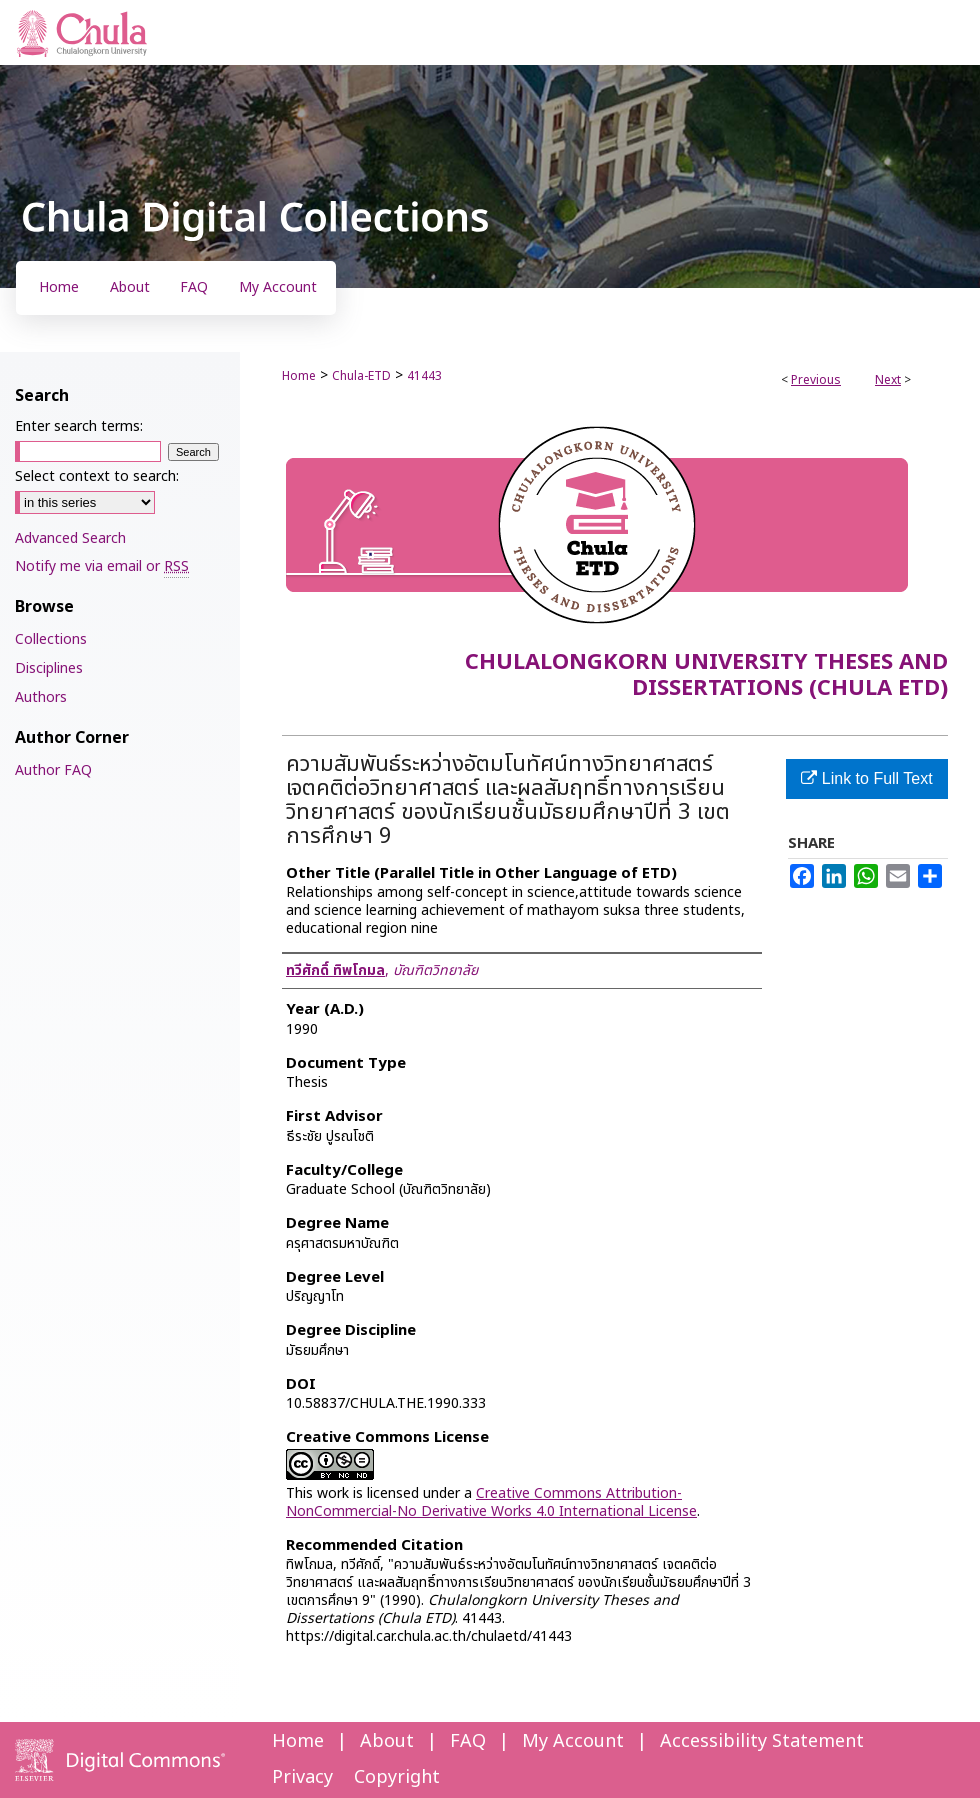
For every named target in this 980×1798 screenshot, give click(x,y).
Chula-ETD (361, 376)
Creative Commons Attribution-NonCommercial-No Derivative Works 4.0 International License (491, 1502)
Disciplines (49, 668)
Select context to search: (97, 476)
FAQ (468, 1741)
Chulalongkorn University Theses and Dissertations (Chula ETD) (706, 675)
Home (299, 376)
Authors (41, 697)
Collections (51, 639)
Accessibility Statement (762, 1741)
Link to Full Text (866, 778)
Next (888, 380)
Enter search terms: (79, 426)
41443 (424, 376)
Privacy (302, 1777)
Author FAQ (53, 770)
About (387, 1741)
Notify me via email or (102, 566)
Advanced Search (70, 538)
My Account (573, 1741)
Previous (816, 380)
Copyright (397, 1777)
